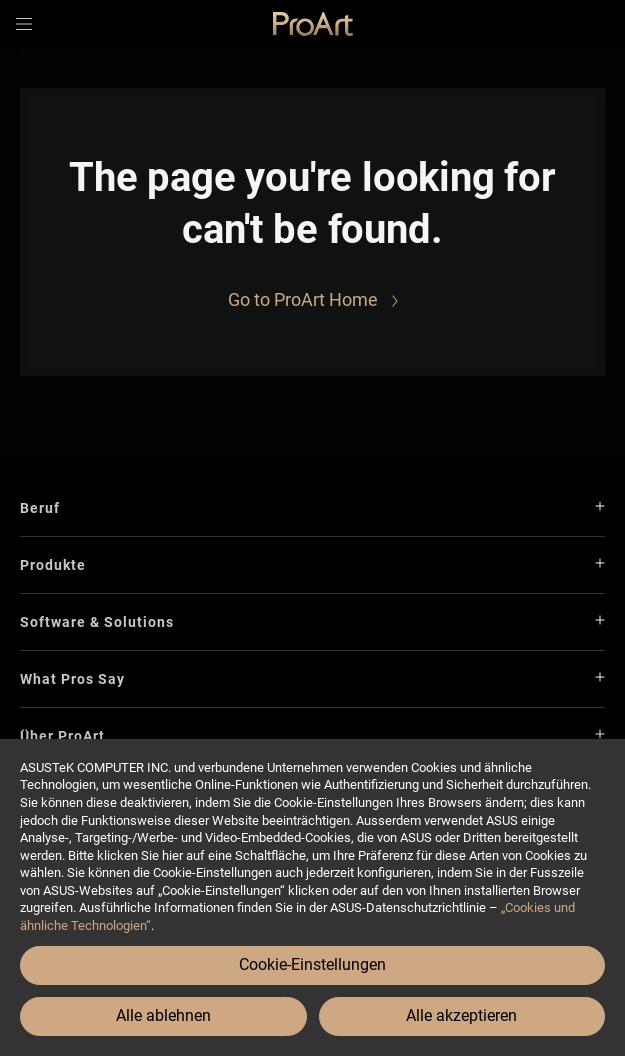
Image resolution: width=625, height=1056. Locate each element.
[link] (313, 24)
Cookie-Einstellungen (312, 964)
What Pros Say (72, 679)
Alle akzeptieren (461, 1015)
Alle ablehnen (163, 1015)
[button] (24, 24)
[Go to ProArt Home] (313, 300)
